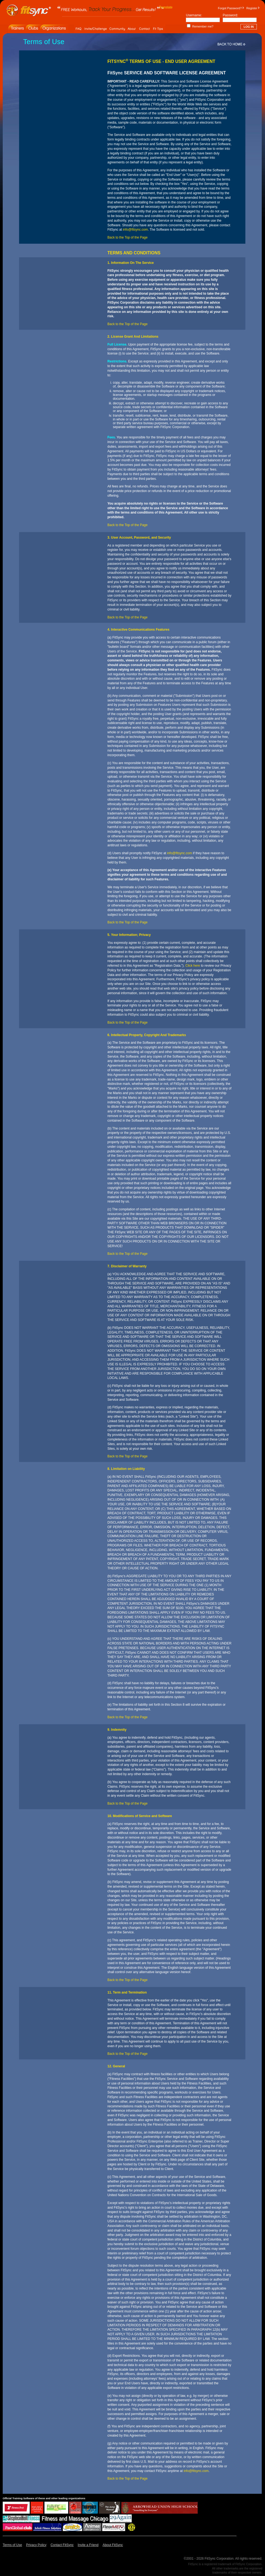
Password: (230, 15)
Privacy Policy (36, 2545)
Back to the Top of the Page (127, 237)
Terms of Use (12, 2545)
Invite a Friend (88, 2545)
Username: (194, 15)
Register (251, 8)
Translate (166, 7)
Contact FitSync (62, 2545)
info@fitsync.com (135, 229)
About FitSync (113, 2545)
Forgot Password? (230, 8)
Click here (192, 965)
